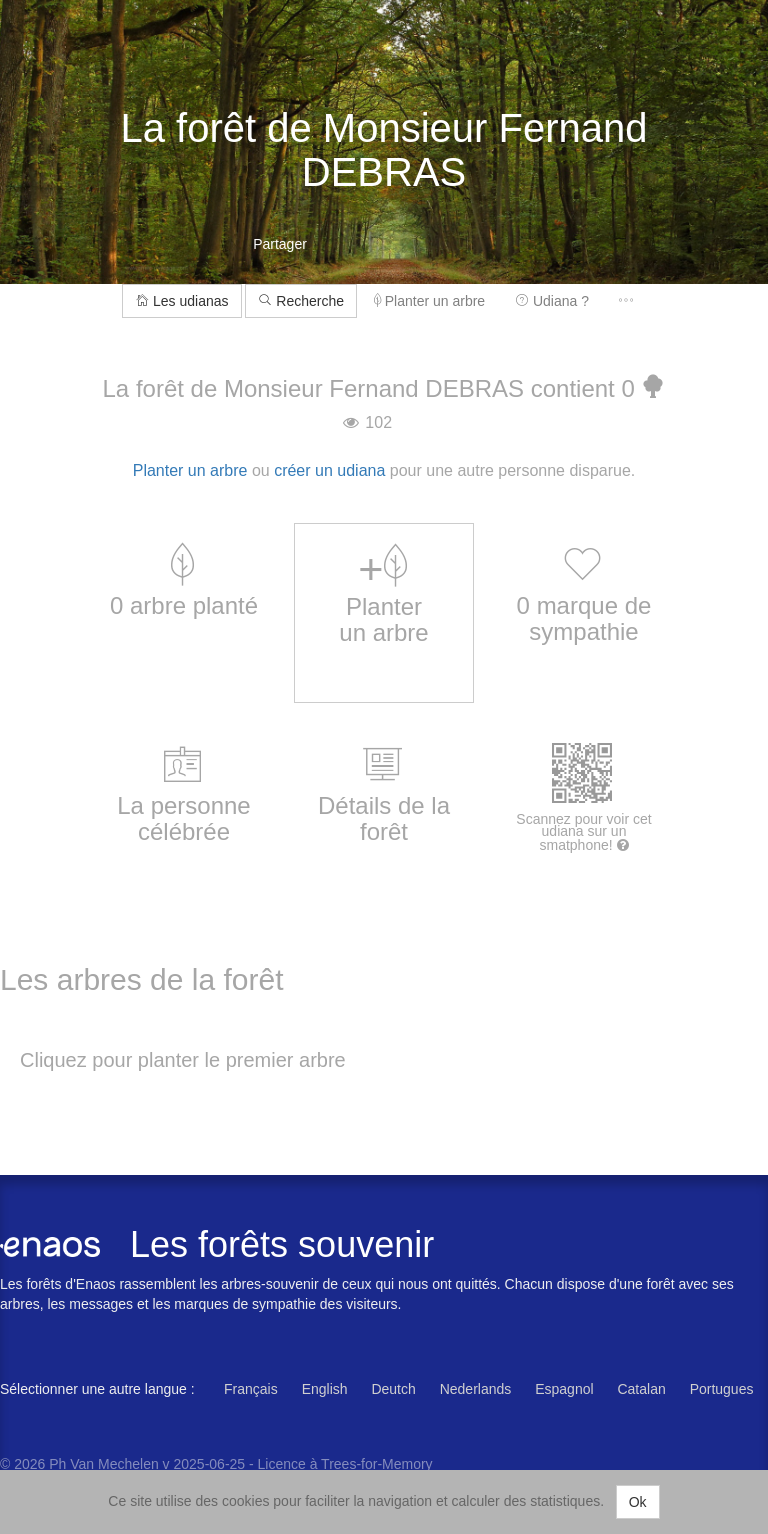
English (325, 1389)
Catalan (641, 1389)
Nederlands (476, 1389)
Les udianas (181, 301)
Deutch (393, 1389)
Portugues (722, 1389)
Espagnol (564, 1389)
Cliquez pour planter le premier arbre (183, 1060)
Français (251, 1389)
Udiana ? (552, 301)
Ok (638, 1502)
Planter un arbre (429, 301)
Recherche (301, 301)
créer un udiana (329, 470)
